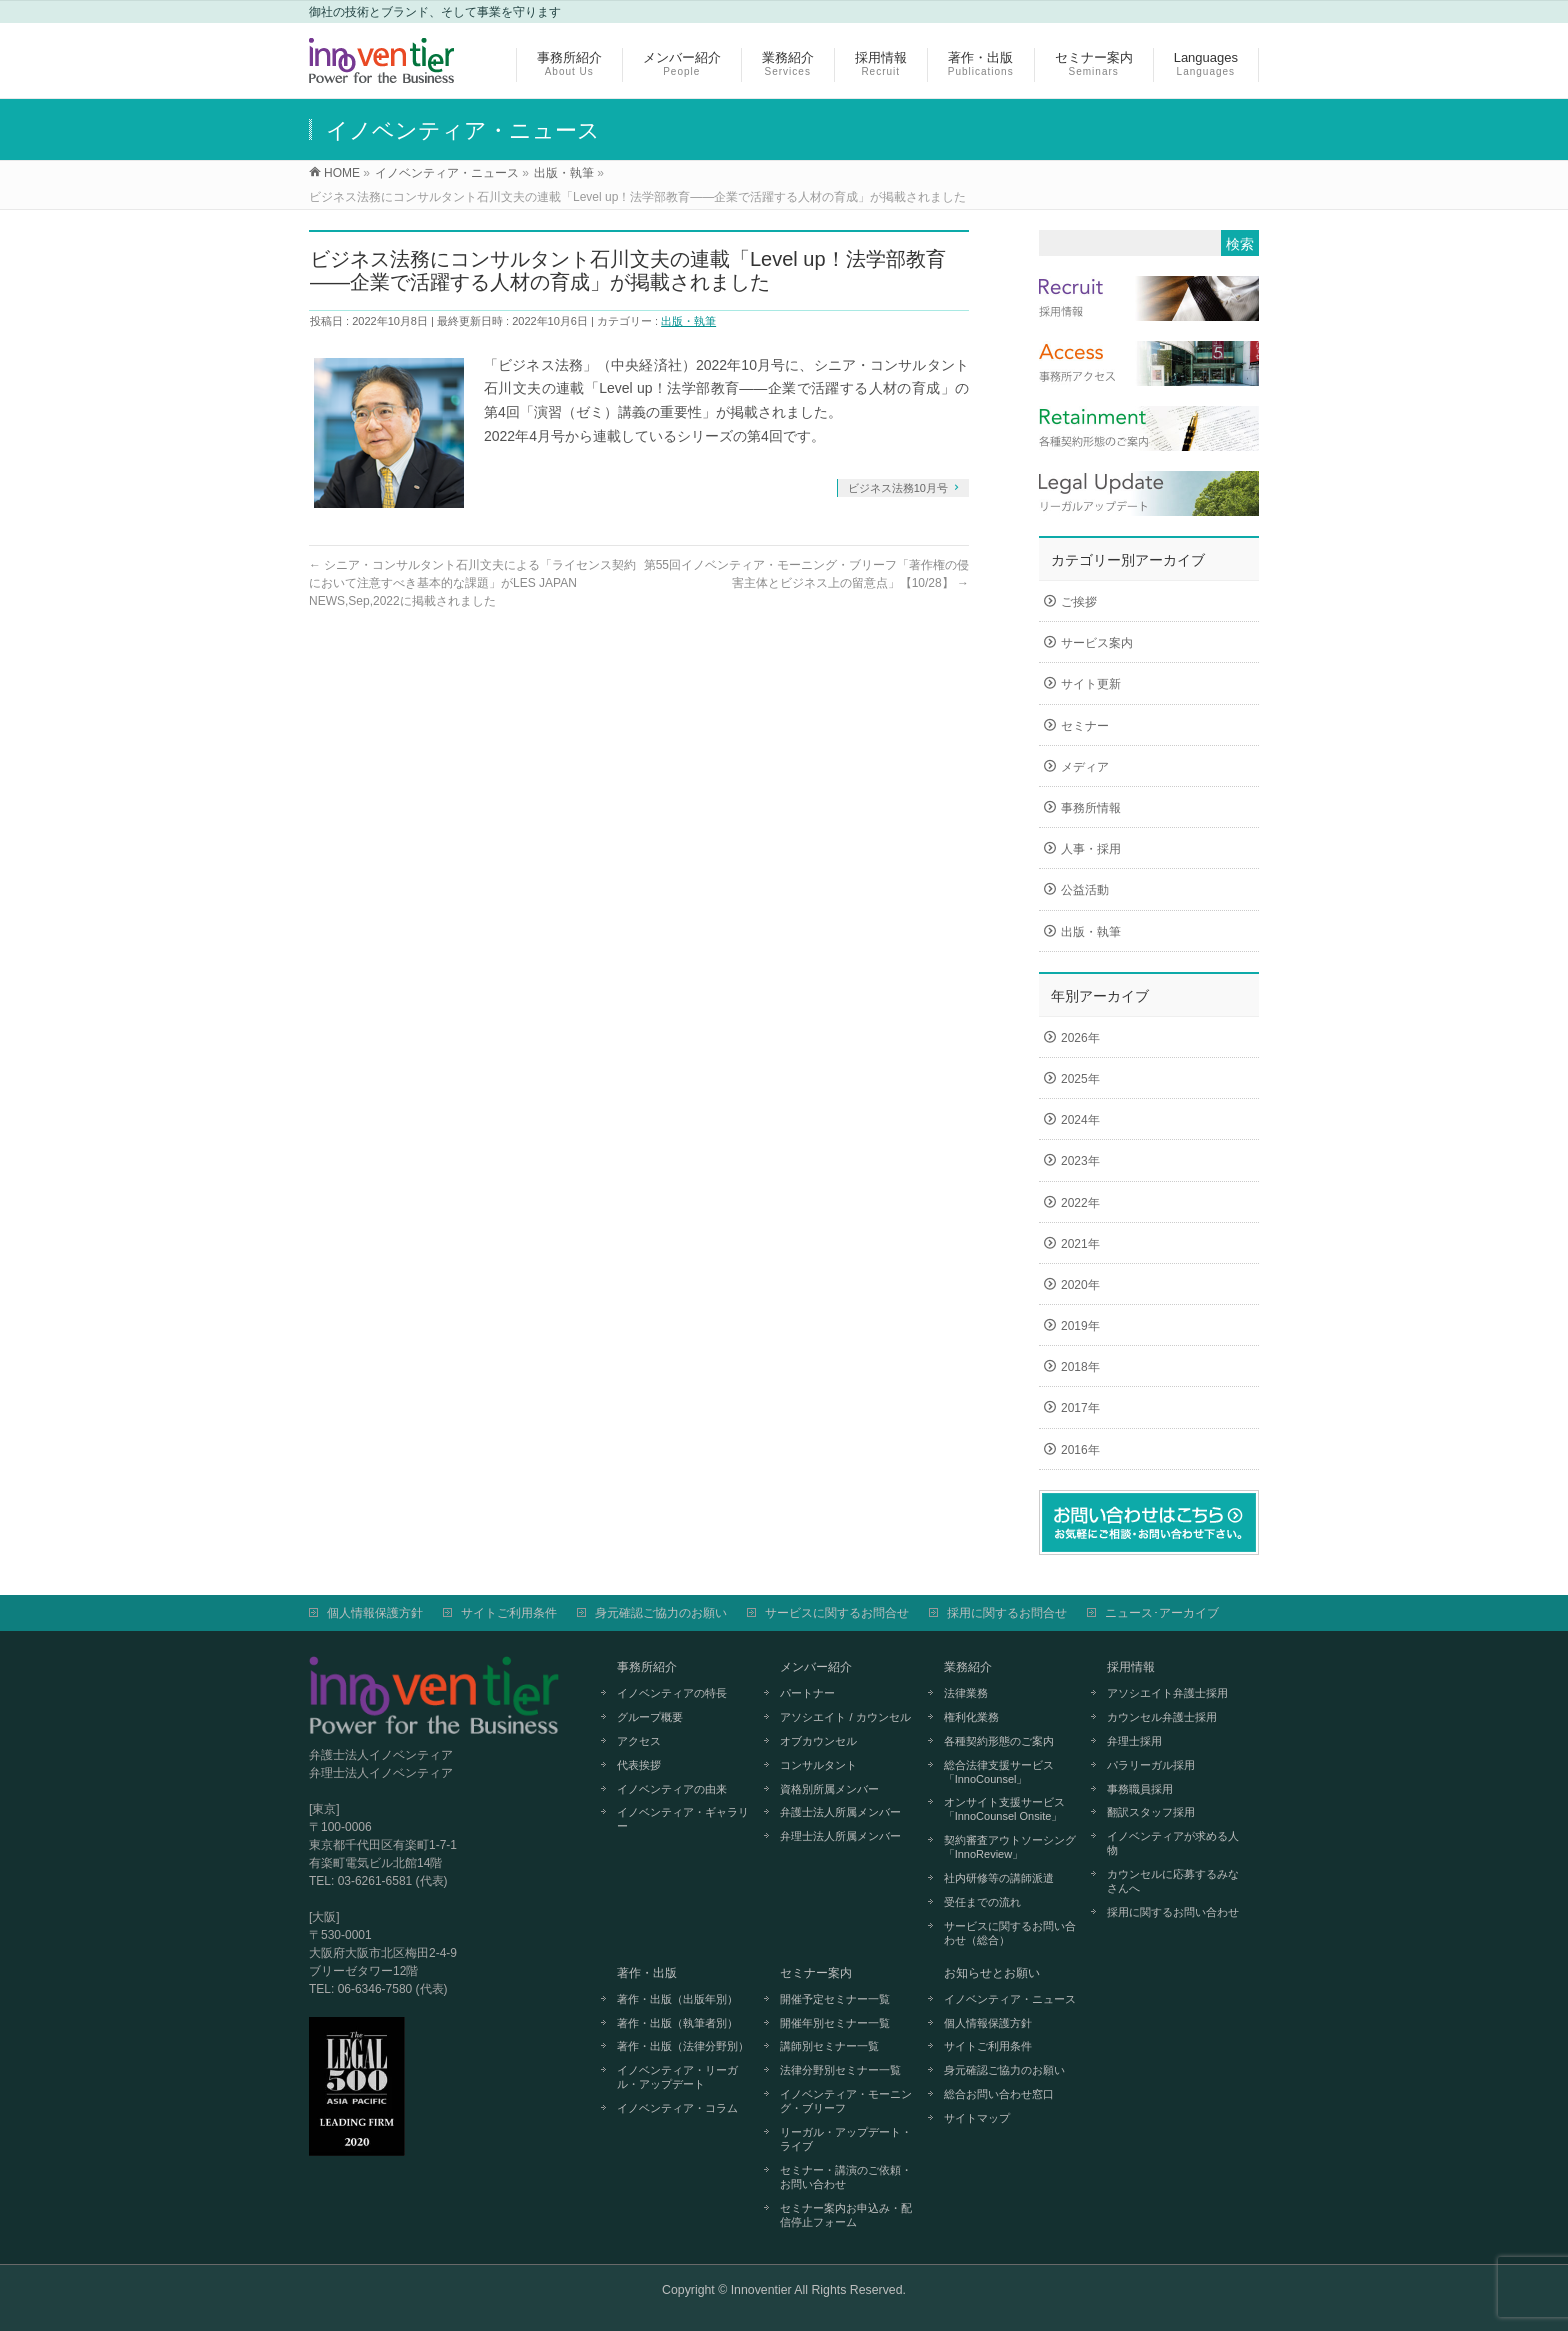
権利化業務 (971, 1717)
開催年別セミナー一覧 (835, 2023)
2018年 (1080, 1367)
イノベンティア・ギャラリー (683, 1819)
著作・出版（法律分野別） (683, 2046)
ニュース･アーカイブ (1162, 1613)
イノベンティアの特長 (672, 1693)
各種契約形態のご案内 (999, 1741)
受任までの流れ (982, 1902)
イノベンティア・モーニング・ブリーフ (846, 2101)
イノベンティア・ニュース (1010, 1999)
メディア (1085, 767)
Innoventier (761, 2290)
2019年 (1080, 1326)
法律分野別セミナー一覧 (840, 2070)
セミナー (1085, 726)
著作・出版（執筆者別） (677, 2023)
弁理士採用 (1134, 1741)
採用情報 (1131, 1667)
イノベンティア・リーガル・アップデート (677, 2077)
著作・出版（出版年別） (677, 1999)
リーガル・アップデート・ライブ (846, 2139)
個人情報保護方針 (375, 1613)
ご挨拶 (1079, 602)
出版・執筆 (688, 321)
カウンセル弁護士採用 (1162, 1717)
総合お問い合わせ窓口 (999, 2094)
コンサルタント (818, 1765)
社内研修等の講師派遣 (999, 1878)
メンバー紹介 (816, 1667)
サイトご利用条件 (509, 1613)
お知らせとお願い (992, 1973)
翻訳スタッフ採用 (1151, 1812)
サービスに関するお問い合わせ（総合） (1010, 1933)
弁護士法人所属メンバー (840, 1812)
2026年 (1080, 1038)
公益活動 (1085, 890)
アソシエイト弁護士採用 (1167, 1693)
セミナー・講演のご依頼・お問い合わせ (846, 2177)
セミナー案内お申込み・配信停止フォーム (846, 2215)
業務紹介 (968, 1667)
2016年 (1080, 1450)
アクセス (639, 1741)
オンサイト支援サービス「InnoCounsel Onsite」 (1004, 1809)
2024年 (1080, 1120)
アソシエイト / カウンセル (845, 1717)
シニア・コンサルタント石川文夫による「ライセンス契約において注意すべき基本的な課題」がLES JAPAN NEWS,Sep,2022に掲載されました (472, 583)
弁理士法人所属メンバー (840, 1836)
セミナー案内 (816, 1973)
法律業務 (966, 1693)
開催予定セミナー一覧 (835, 1999)
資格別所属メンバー (829, 1789)
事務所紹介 (647, 1667)
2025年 (1080, 1079)
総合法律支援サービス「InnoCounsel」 (999, 1772)
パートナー (807, 1693)
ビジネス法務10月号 (898, 488)
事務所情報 (1091, 808)
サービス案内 (1097, 643)
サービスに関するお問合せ (837, 1613)
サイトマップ (977, 2118)
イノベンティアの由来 (672, 1789)
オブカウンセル (818, 1741)
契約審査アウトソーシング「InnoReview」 (1010, 1847)
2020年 (1080, 1285)
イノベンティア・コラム (677, 2108)
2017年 (1080, 1408)
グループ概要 (650, 1717)
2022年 (1080, 1203)
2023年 (1080, 1161)
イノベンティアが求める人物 (1173, 1843)
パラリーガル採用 (1151, 1765)
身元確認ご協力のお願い (661, 1613)
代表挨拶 (639, 1765)
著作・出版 (647, 1973)
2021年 (1080, 1244)
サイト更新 (1091, 684)
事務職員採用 (1140, 1789)
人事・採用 (1091, 849)
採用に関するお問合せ (1007, 1613)
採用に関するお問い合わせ (1173, 1912)
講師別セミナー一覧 (829, 2046)
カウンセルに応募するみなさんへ (1173, 1881)
